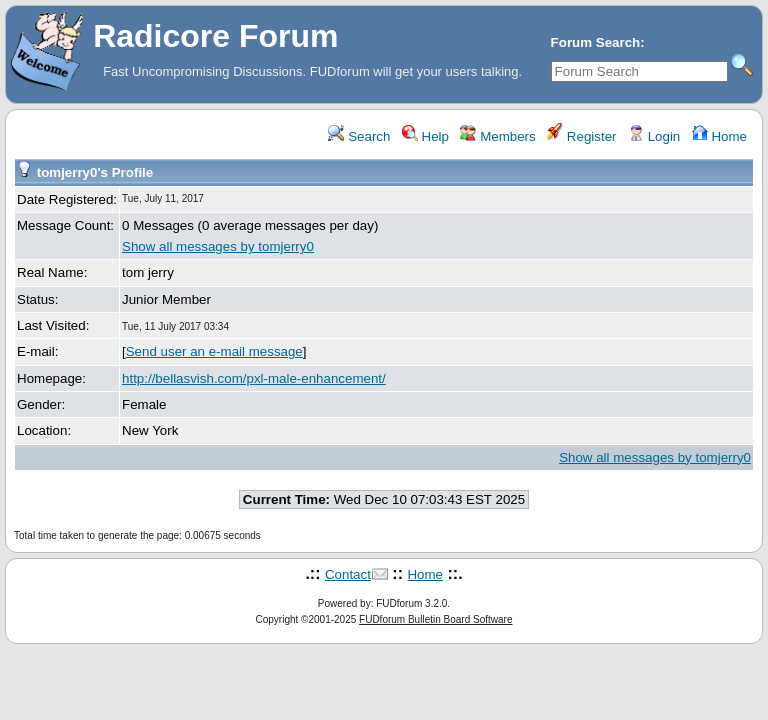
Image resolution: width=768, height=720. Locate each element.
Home (719, 136)
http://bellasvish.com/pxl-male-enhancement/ (254, 378)
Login (654, 136)
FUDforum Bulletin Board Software (435, 619)
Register (581, 136)
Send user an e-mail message (214, 351)
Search (359, 136)
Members (497, 136)
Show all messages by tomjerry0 (218, 246)
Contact (348, 574)
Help (425, 136)
